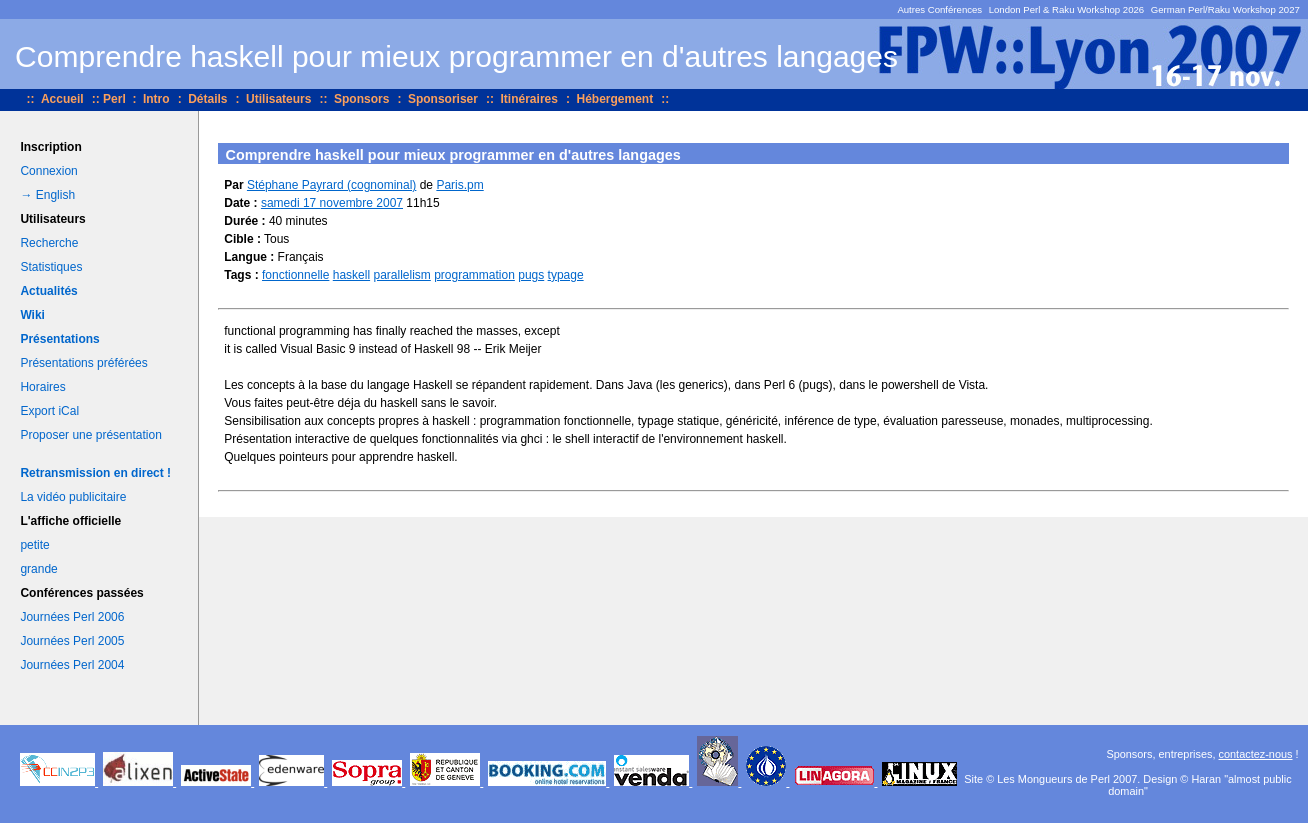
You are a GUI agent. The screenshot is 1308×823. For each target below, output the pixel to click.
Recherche (49, 243)
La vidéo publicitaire (73, 497)
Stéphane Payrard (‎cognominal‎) (331, 185)
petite (34, 545)
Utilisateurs (278, 99)
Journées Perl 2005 (72, 641)
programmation (474, 275)
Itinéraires (529, 99)
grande (38, 569)
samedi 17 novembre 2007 (332, 203)
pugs (531, 275)
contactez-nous (1256, 754)
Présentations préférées (83, 363)
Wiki (32, 315)
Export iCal (49, 411)
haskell (351, 275)
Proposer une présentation (90, 435)
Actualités (48, 291)
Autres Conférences (939, 9)
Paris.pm (459, 185)
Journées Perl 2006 (72, 617)
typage (566, 275)
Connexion (48, 171)
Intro (156, 99)
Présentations (59, 339)
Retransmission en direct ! (95, 473)
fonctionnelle (295, 275)
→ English (47, 195)
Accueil (62, 99)
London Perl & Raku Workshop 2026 (1067, 9)
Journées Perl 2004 (72, 665)
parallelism (401, 275)
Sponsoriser (443, 99)
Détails (207, 99)
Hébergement (614, 99)
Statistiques (51, 267)
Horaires (42, 387)
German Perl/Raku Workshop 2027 (1225, 9)
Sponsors (361, 99)
